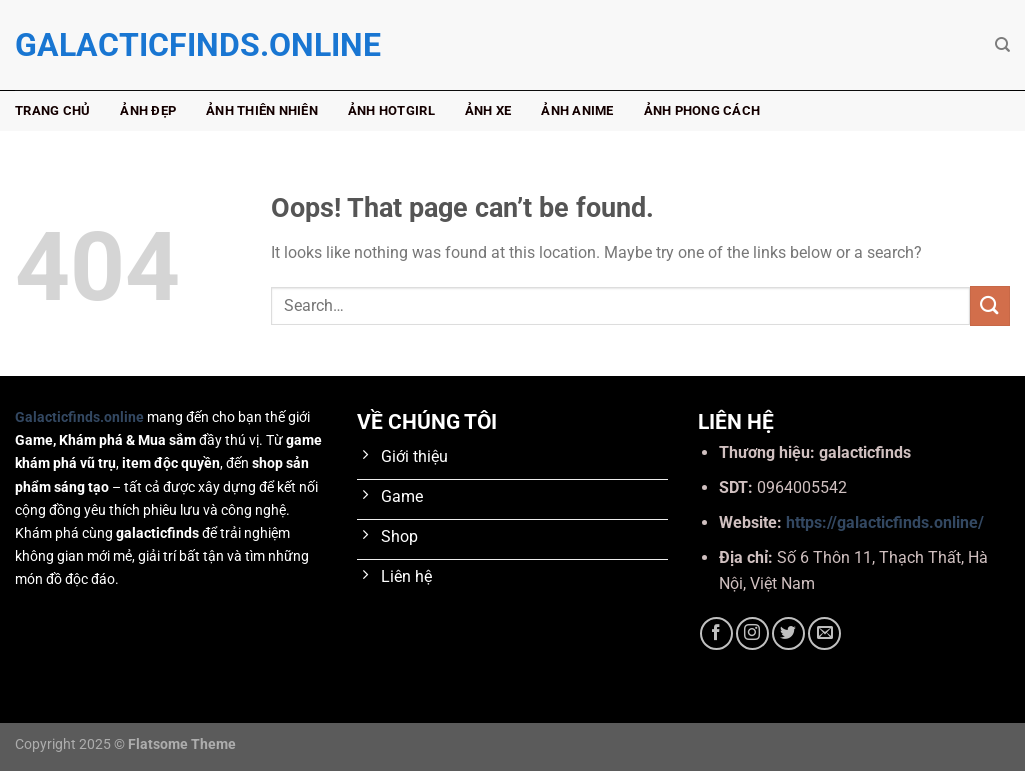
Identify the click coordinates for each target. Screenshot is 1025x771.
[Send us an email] (824, 633)
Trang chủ (52, 110)
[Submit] (990, 305)
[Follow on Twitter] (788, 633)
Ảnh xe (488, 110)
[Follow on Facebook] (716, 633)
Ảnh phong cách (702, 110)
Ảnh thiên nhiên (262, 110)
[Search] (1002, 45)
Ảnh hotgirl (391, 110)
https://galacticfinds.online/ (885, 522)
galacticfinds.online (115, 45)
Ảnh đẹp (148, 110)
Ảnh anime (577, 110)
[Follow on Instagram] (752, 633)
